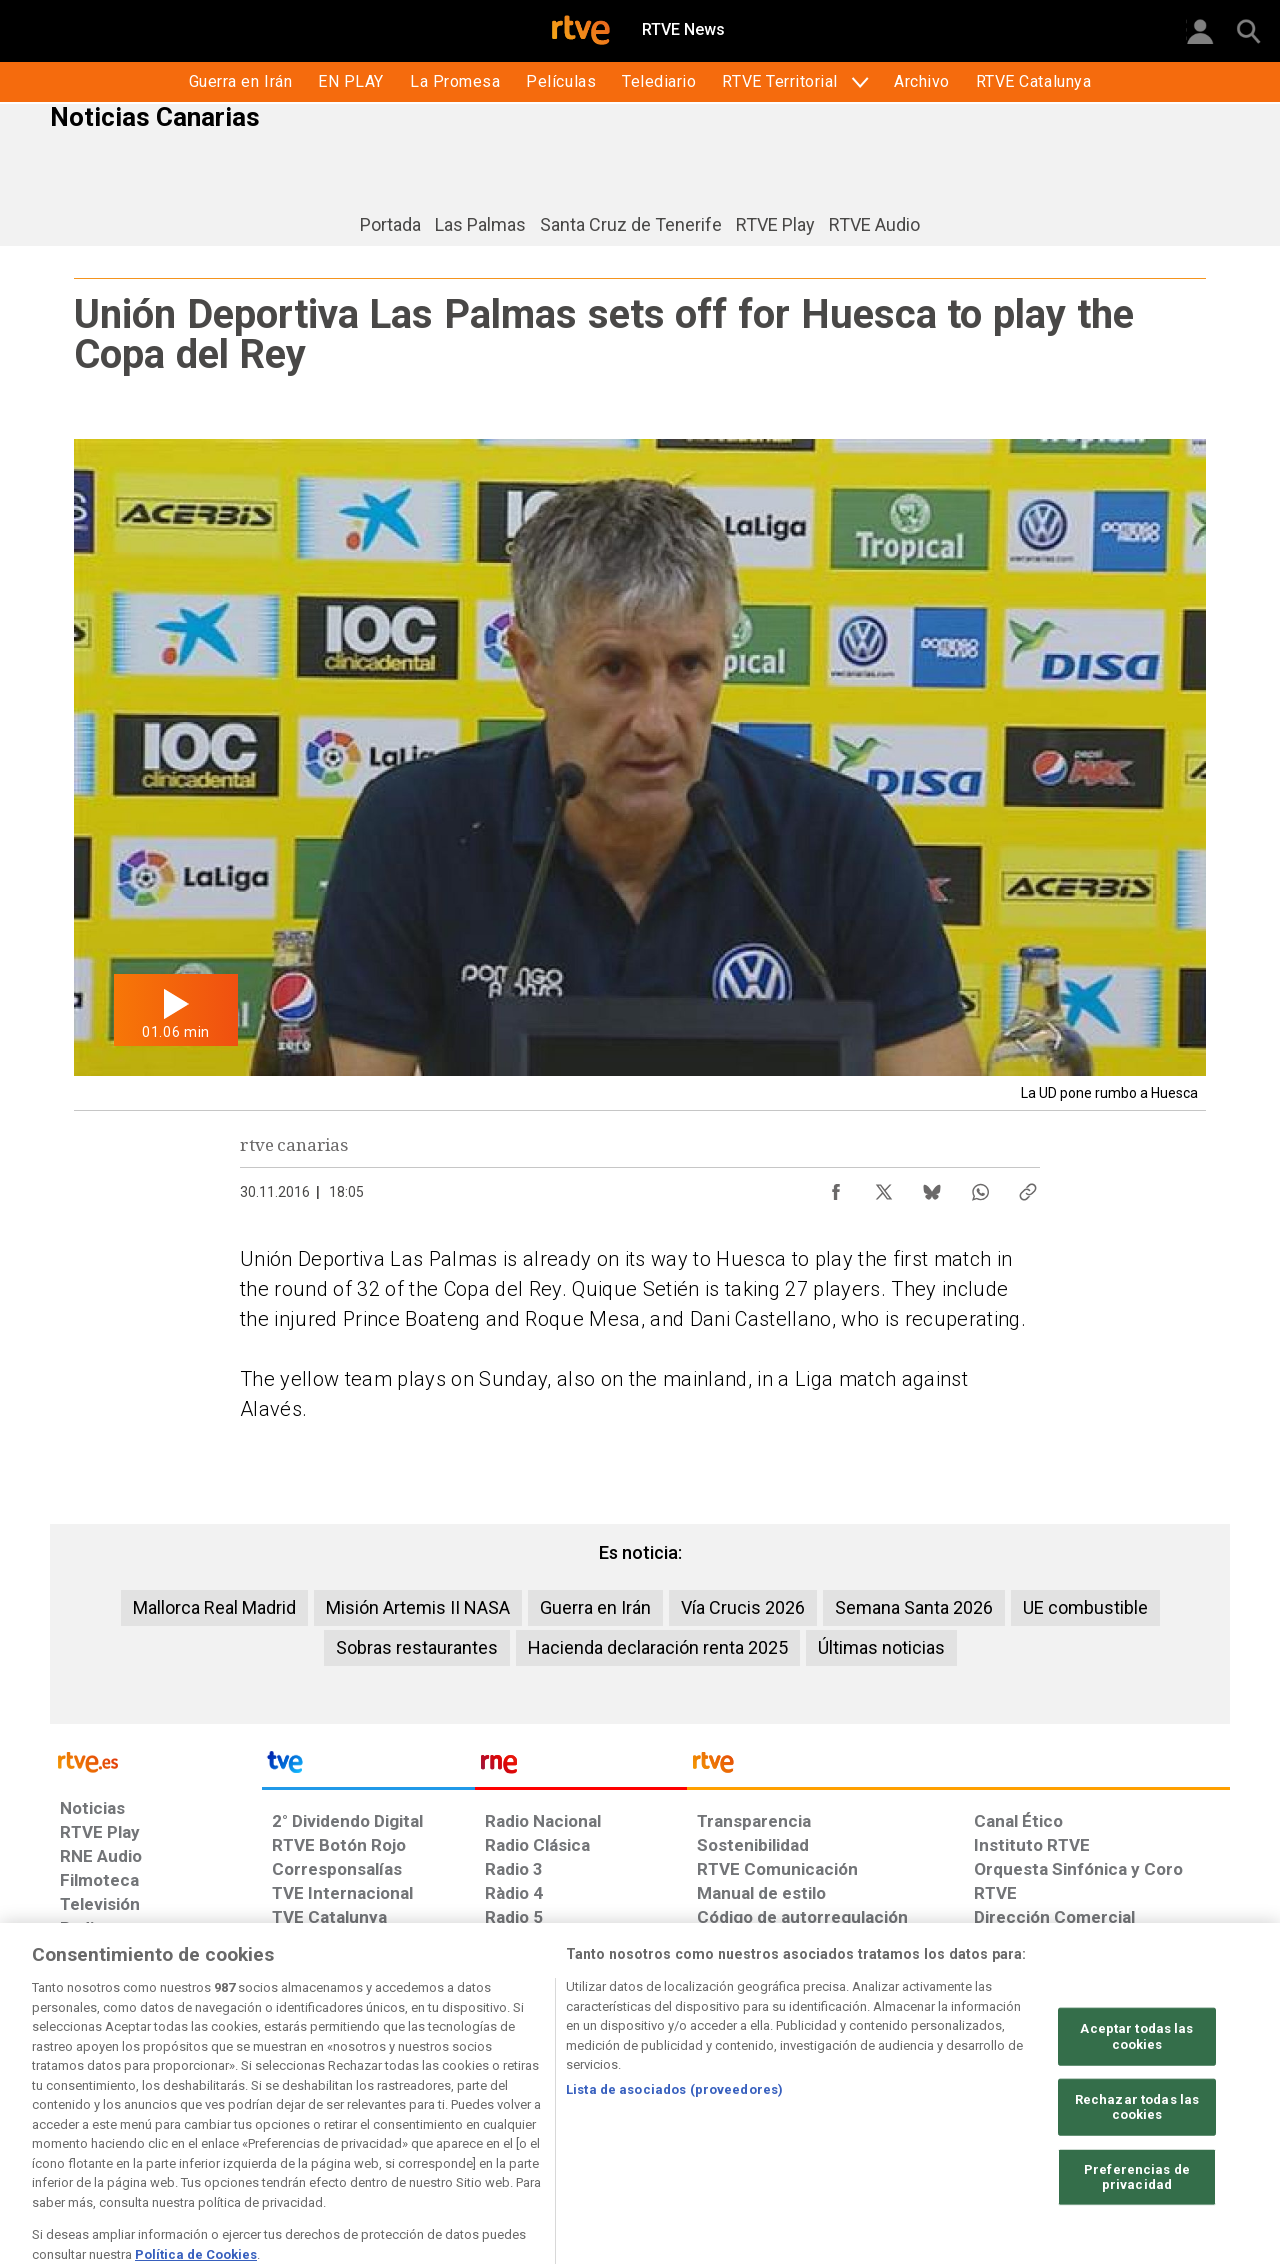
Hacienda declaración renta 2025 (658, 1647)
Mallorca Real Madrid (214, 1607)
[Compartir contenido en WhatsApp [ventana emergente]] (980, 1187)
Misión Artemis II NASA (418, 1607)
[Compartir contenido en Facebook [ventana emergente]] (836, 1187)
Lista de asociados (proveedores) (674, 2141)
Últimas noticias (881, 1647)
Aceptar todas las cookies (1136, 2088)
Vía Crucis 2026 (743, 1607)
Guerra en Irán (595, 1607)
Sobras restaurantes (417, 1647)
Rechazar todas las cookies (1137, 2158)
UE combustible (1085, 1607)
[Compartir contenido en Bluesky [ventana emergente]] (932, 1187)
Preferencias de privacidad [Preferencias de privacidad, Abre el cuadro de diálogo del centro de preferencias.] (1137, 2229)
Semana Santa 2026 (914, 1607)
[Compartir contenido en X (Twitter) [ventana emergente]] (884, 1187)
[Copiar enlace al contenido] (1028, 1187)
